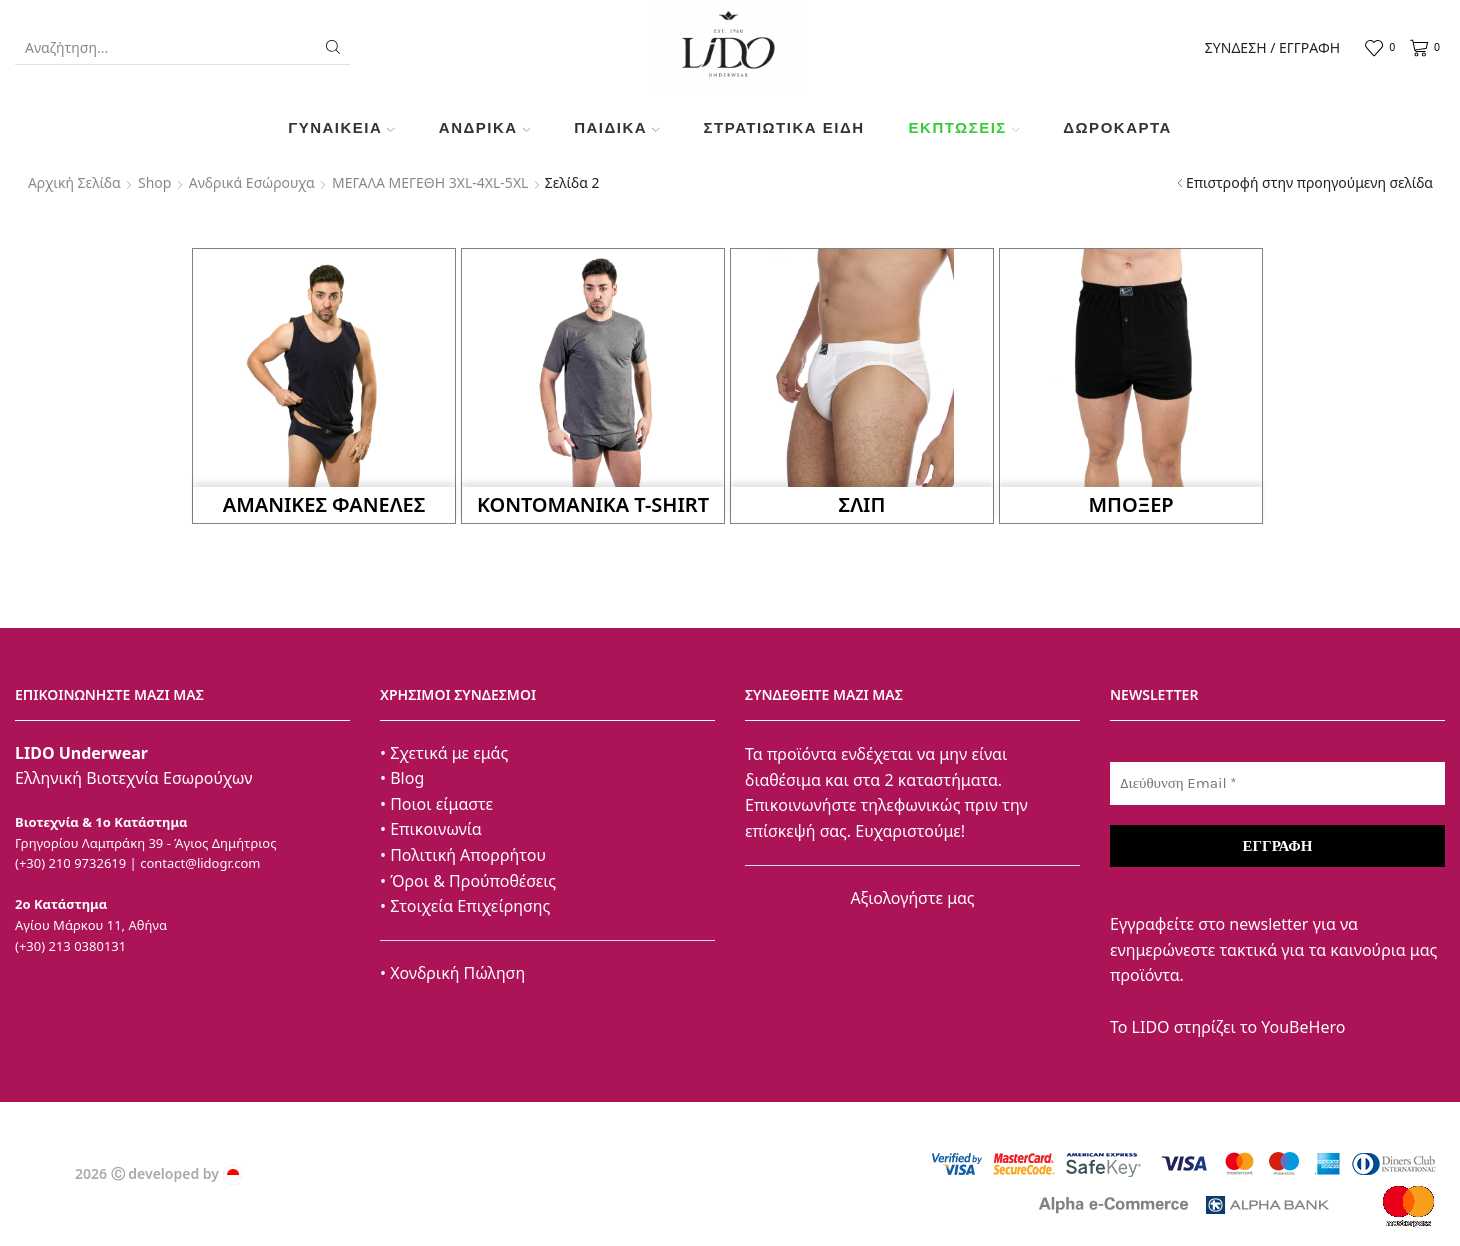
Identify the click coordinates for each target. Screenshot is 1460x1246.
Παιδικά (616, 127)
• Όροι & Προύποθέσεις (468, 881)
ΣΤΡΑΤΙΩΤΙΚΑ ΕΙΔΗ (784, 127)
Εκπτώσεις (964, 127)
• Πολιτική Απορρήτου (463, 855)
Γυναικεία (341, 127)
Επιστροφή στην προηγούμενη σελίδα (1309, 182)
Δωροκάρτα (1117, 127)
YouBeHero (1303, 1027)
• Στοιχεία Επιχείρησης (465, 906)
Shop (154, 182)
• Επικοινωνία (431, 829)
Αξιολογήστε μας (912, 898)
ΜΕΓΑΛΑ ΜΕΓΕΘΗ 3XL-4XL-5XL (430, 182)
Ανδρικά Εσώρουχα (252, 182)
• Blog (402, 778)
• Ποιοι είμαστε (436, 804)
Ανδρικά (484, 127)
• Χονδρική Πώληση (452, 973)
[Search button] (333, 47)
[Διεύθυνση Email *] (1277, 783)
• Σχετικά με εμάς (444, 753)
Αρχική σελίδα (74, 182)
